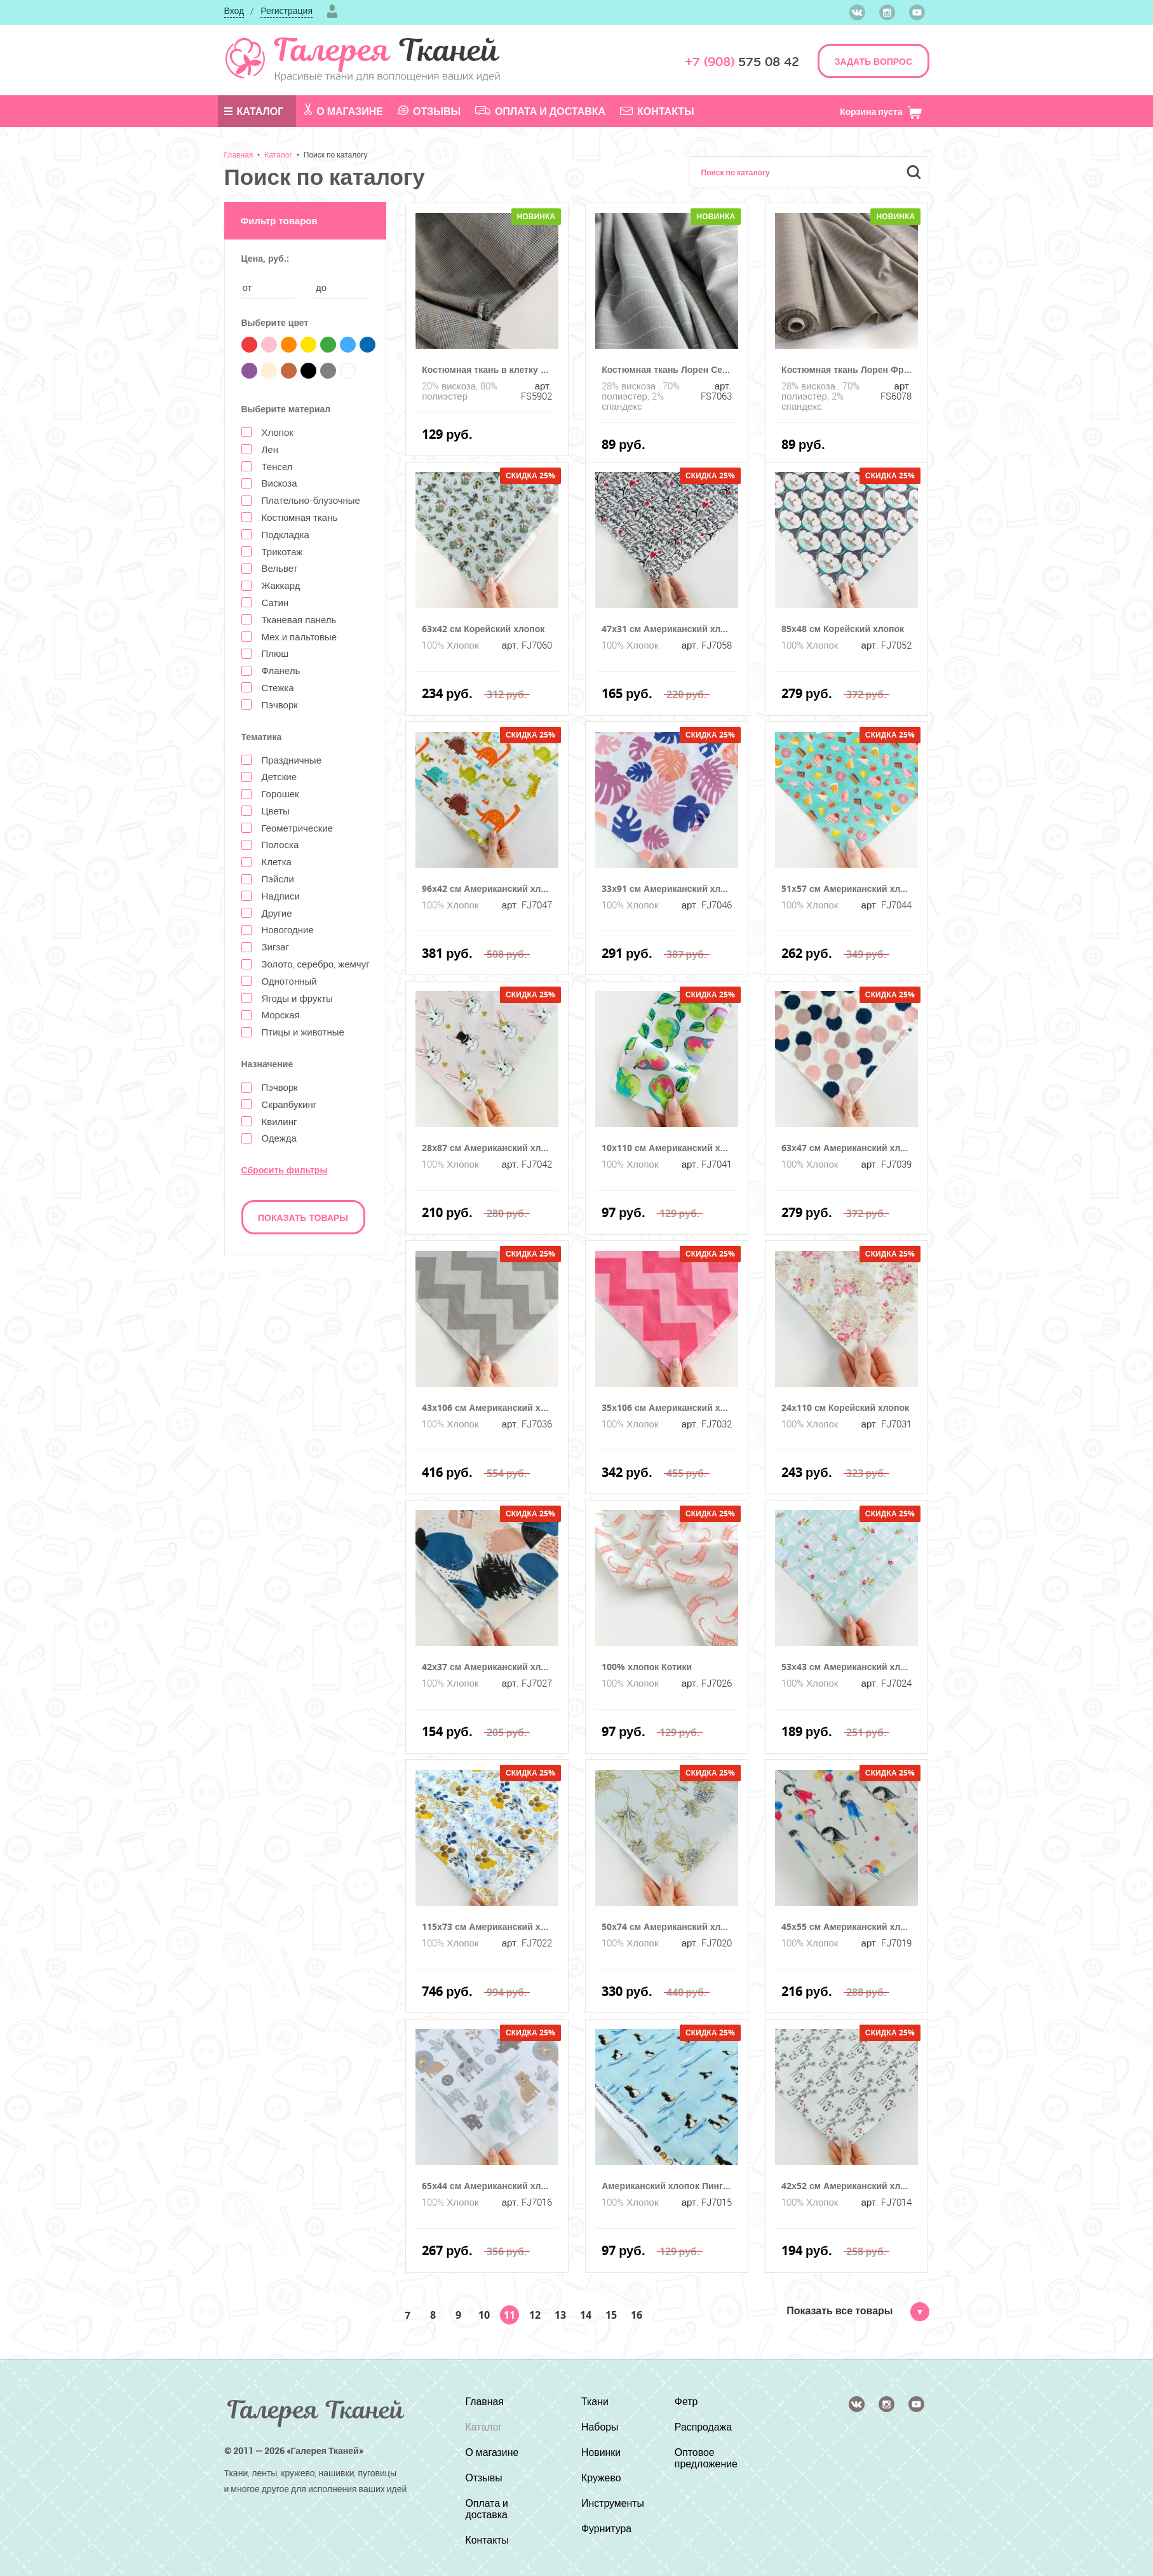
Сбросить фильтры (284, 1170)
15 (611, 2315)
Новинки (601, 2452)
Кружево (601, 2478)
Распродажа (703, 2427)
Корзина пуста (881, 111)
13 (560, 2315)
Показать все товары (857, 2310)
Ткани (594, 2401)
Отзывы (429, 111)
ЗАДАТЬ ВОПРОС (873, 61)
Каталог (254, 111)
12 (535, 2315)
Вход (234, 10)
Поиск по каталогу (336, 154)
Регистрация (286, 10)
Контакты (657, 111)
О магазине (343, 110)
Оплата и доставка (540, 111)
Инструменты (612, 2503)
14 (585, 2315)
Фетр (686, 2401)
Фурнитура (606, 2528)
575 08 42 (742, 62)
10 (484, 2315)
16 (636, 2315)
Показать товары (303, 1217)
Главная (238, 154)
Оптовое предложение (706, 2458)
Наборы (599, 2427)
